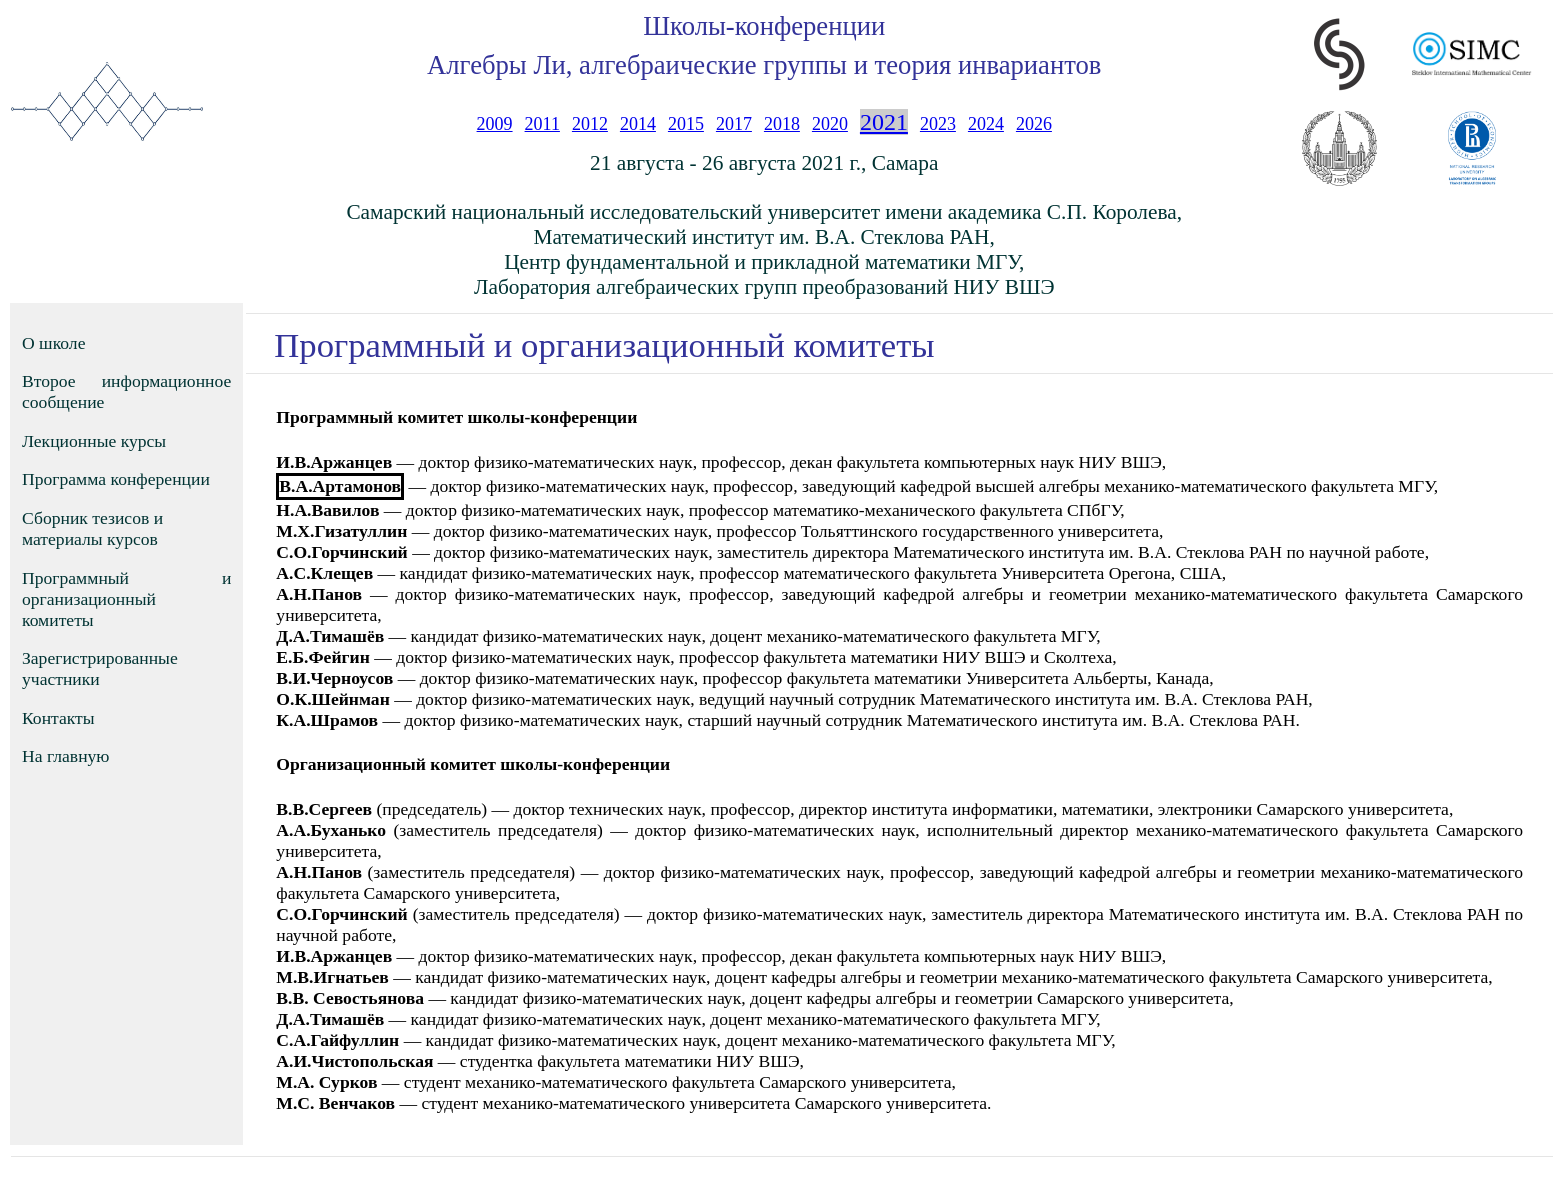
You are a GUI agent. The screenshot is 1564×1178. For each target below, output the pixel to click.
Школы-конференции (764, 26)
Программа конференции (116, 479)
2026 (1034, 124)
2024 (986, 124)
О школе (53, 343)
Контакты (58, 718)
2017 (734, 124)
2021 (884, 122)
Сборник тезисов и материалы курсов (92, 528)
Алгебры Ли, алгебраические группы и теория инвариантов (764, 65)
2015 (686, 124)
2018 (782, 124)
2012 (590, 124)
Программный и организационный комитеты (126, 599)
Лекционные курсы (94, 441)
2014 (638, 124)
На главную (66, 756)
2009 (495, 124)
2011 (542, 124)
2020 (830, 124)
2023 (938, 124)
